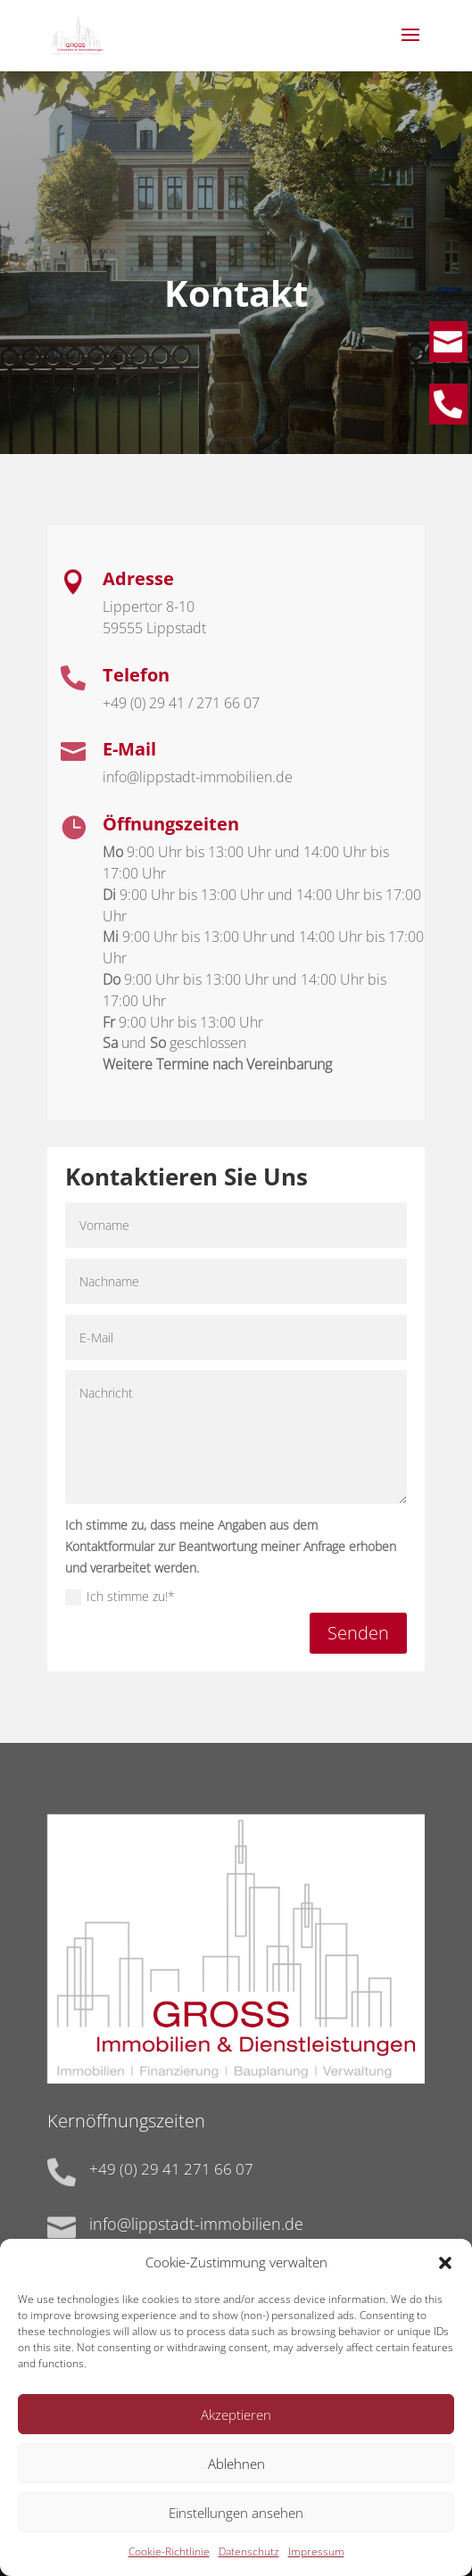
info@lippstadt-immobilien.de (196, 2223)
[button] (445, 2276)
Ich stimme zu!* (120, 1597)
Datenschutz (249, 2564)
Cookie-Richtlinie (169, 2564)
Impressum (316, 2564)
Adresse (138, 578)
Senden (358, 1633)
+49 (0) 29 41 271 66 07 (171, 2169)
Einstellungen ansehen (236, 2526)
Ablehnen (236, 2477)
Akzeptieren (236, 2428)
